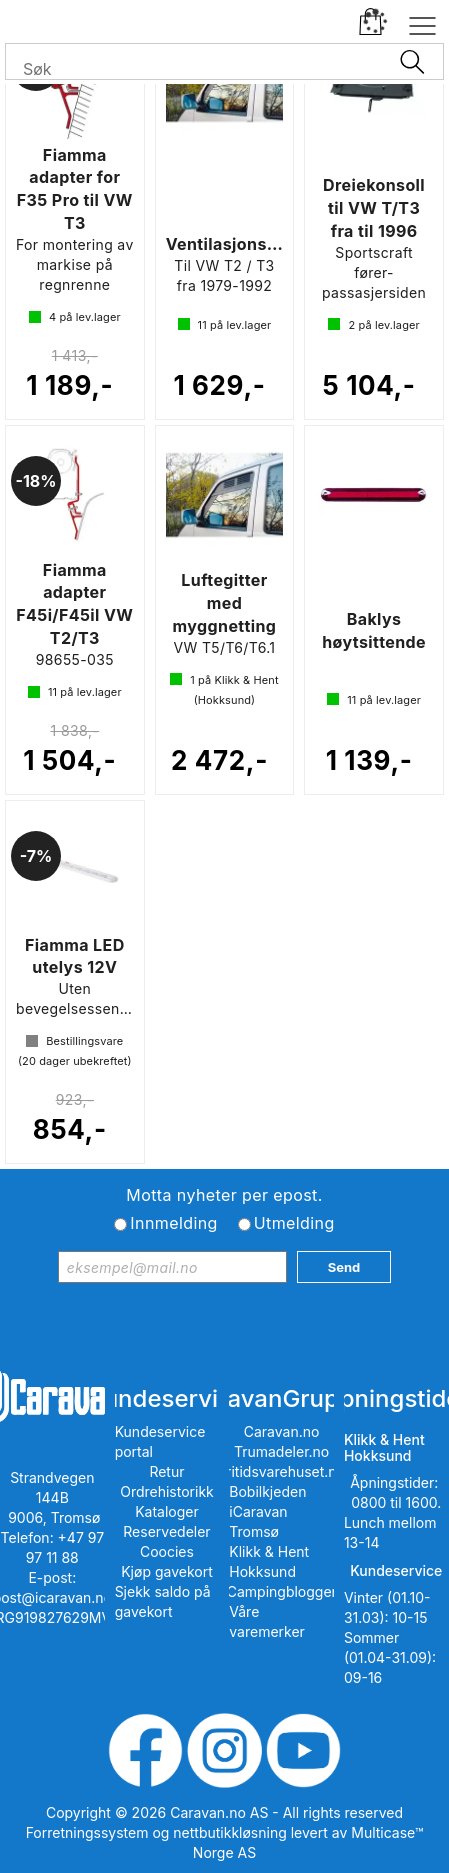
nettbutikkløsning (229, 1832)
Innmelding (173, 1223)
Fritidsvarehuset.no (281, 1471)
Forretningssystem (87, 1832)
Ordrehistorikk (167, 1491)
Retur (166, 1471)
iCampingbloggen (281, 1591)
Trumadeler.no (281, 1451)
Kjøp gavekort (167, 1571)
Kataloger (167, 1511)
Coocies (167, 1551)
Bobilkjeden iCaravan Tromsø (267, 1511)
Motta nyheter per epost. (224, 1195)
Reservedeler (166, 1531)
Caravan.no (282, 1431)
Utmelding (294, 1223)
